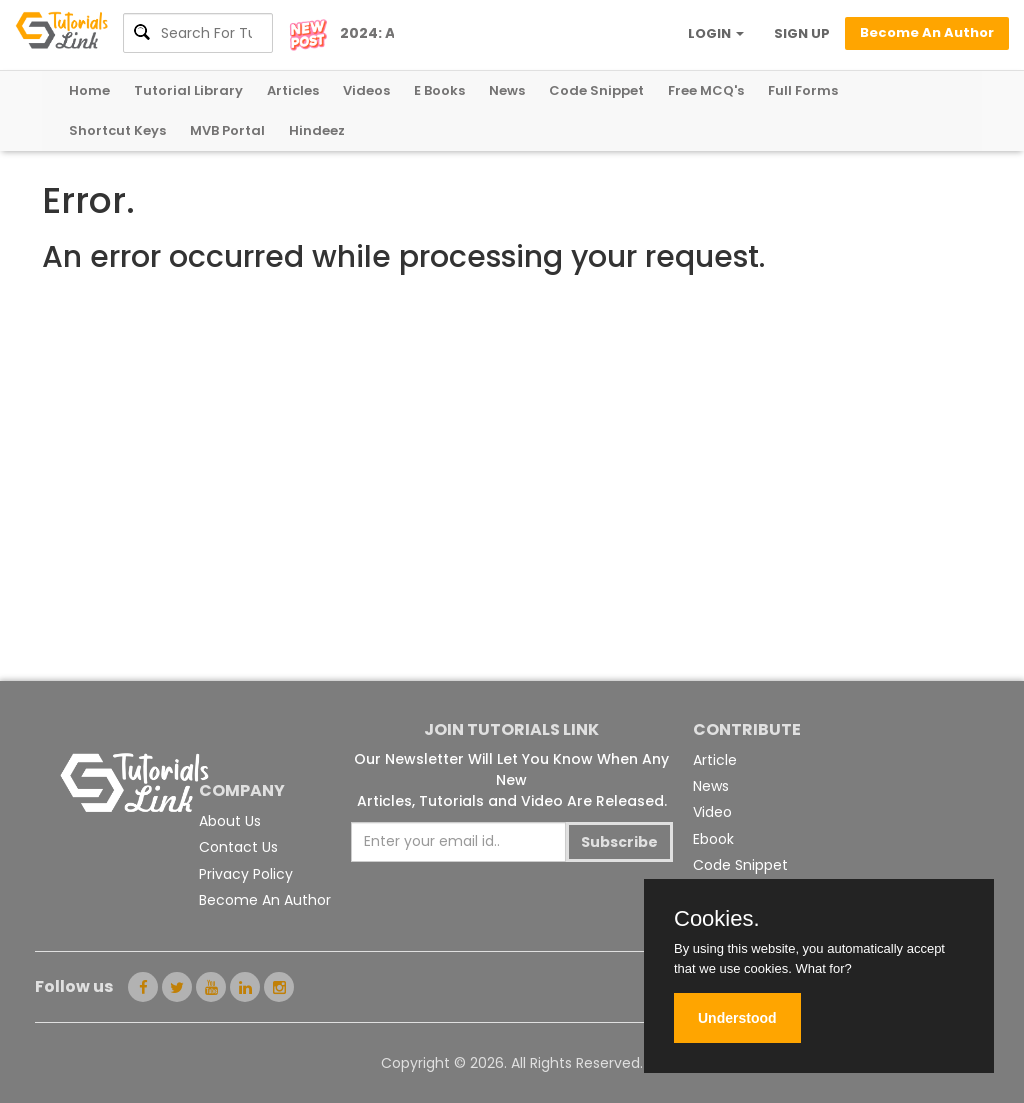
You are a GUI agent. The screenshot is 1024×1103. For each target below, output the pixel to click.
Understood (737, 1018)
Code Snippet (596, 90)
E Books (439, 90)
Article (715, 760)
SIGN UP (802, 33)
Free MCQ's (706, 90)
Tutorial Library (188, 90)
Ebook (713, 839)
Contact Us (238, 847)
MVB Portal (227, 130)
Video (712, 812)
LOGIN (716, 33)
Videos (366, 90)
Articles (293, 90)
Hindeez (317, 130)
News (507, 90)
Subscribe (619, 842)
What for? (823, 968)
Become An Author (265, 900)
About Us (230, 821)
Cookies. (717, 919)
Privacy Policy (246, 874)
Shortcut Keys (117, 130)
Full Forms (803, 90)
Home (89, 90)
